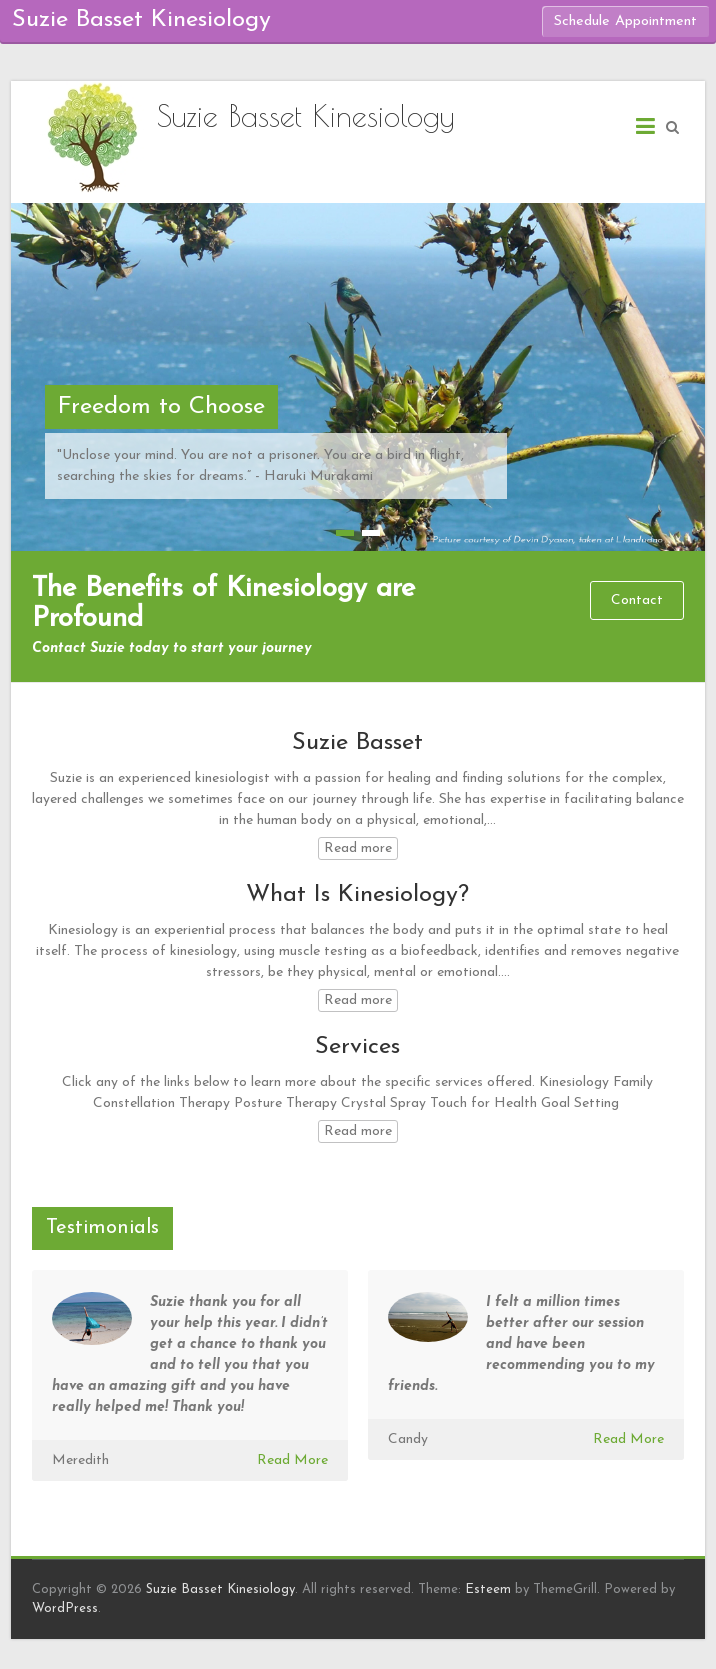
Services (357, 1047)
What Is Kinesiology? (357, 895)
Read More (292, 1460)
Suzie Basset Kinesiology (305, 115)
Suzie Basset (357, 743)
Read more (358, 848)
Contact (637, 600)
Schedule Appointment (625, 21)
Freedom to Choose (161, 407)
